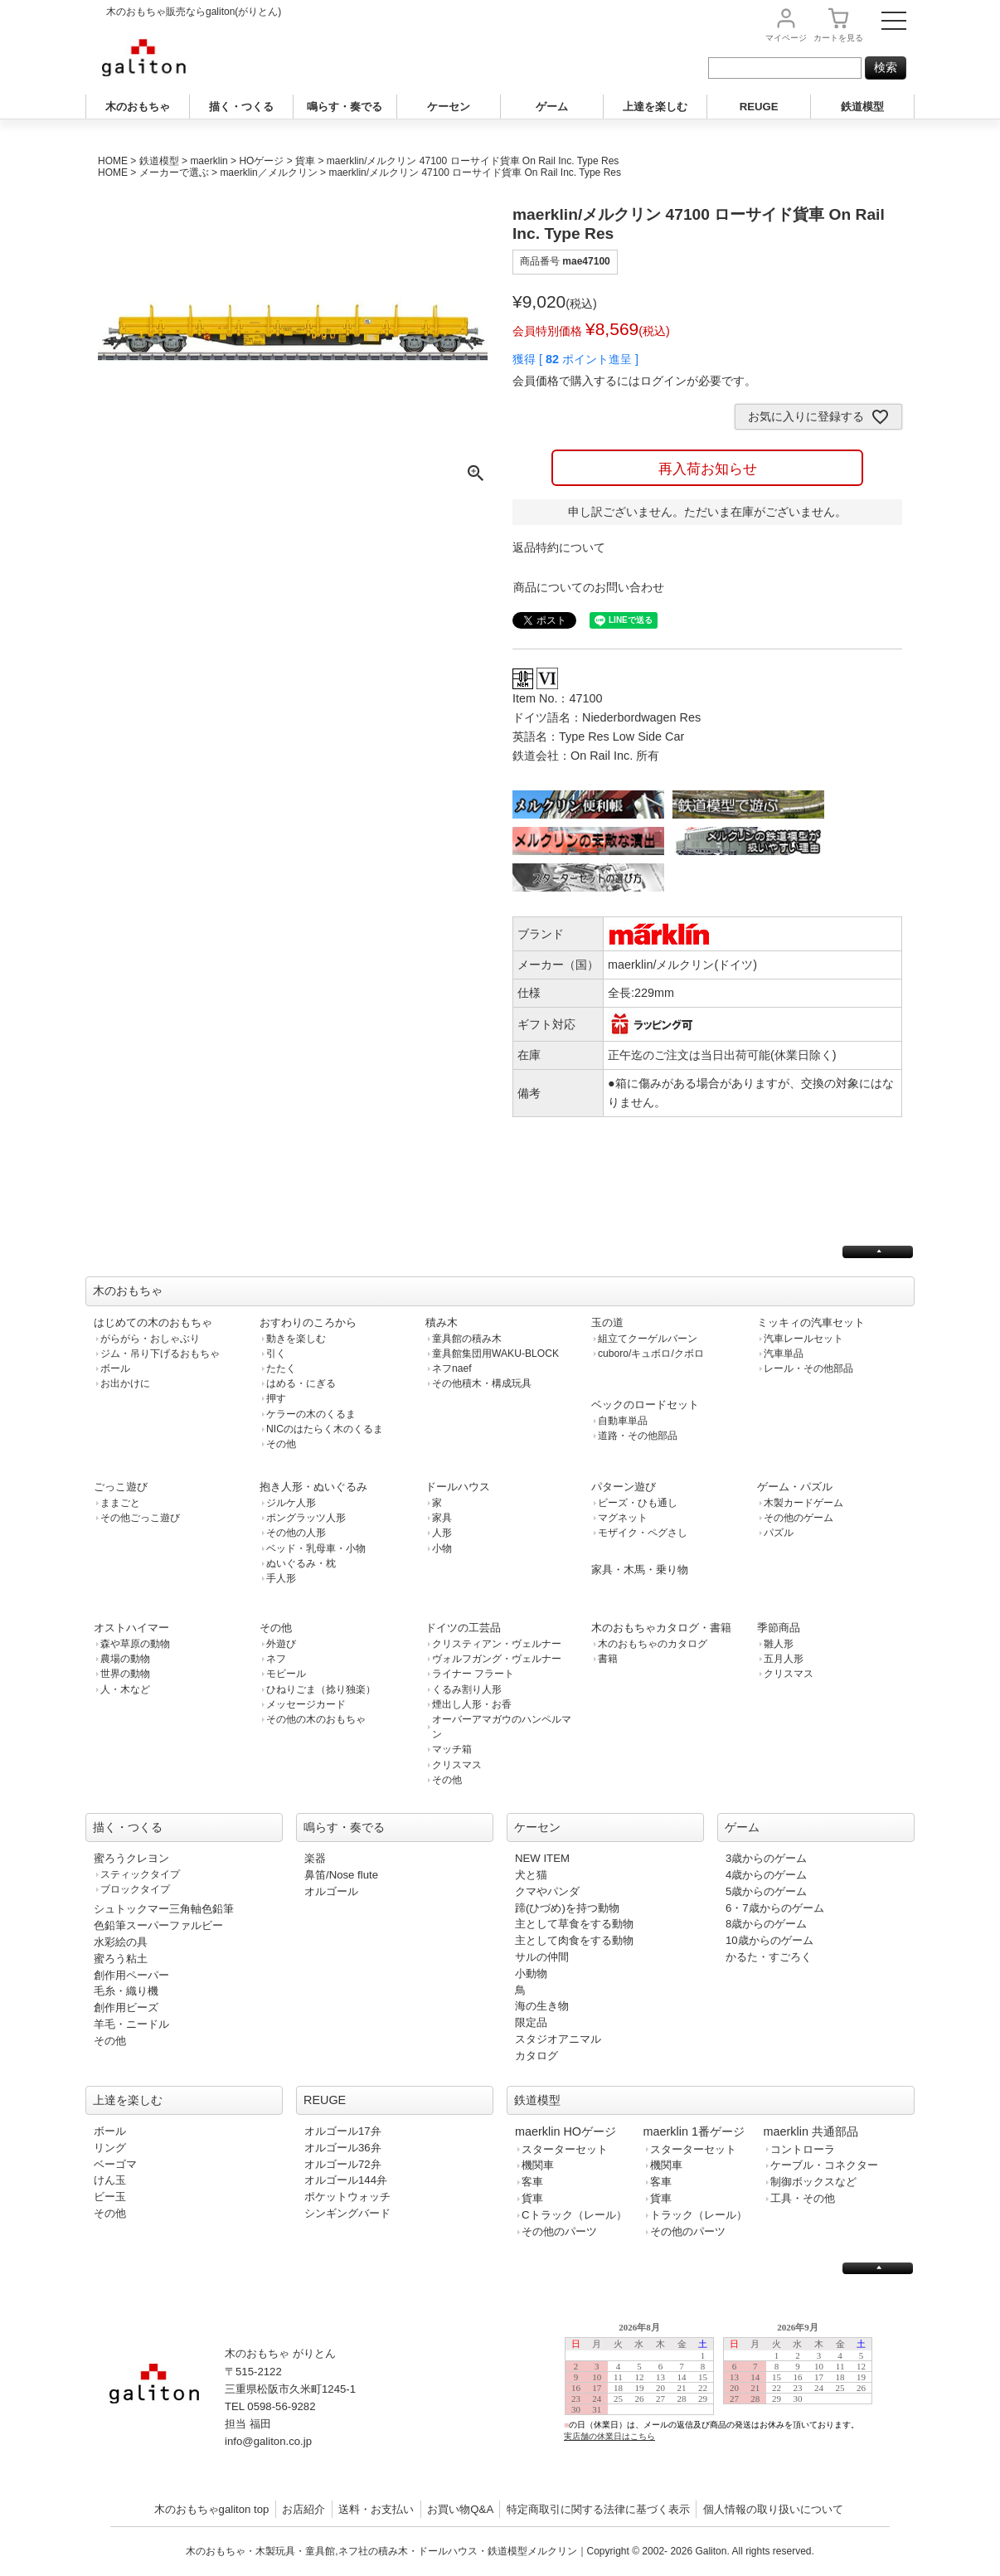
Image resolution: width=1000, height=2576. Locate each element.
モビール (286, 1673)
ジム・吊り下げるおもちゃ (160, 1353)
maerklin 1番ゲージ (694, 2131)
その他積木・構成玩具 (482, 1383)
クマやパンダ (547, 1891)
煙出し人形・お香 (472, 1704)
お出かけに (125, 1383)
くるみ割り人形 (467, 1689)
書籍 (608, 1659)
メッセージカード (306, 1704)
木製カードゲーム (803, 1503)
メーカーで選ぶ (174, 172)
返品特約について (558, 547)
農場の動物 (125, 1659)
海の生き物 (542, 2006)
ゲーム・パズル (795, 1486)
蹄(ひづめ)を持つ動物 (567, 1908)
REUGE (759, 106)
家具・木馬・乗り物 (639, 1569)
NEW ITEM (542, 1858)
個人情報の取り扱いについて (773, 2509)
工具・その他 (802, 2198)
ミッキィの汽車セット (811, 1322)
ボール (115, 1368)
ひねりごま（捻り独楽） (321, 1689)
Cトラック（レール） (574, 2215)
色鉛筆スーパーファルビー (158, 1925)
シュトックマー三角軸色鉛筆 (164, 1909)
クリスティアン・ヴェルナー (496, 1644)
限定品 (531, 2022)
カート (838, 37)
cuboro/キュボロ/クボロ (651, 1353)
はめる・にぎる (301, 1383)
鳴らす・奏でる (344, 106)
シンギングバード (347, 2213)
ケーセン (448, 106)
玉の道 (607, 1322)
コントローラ (802, 2149)
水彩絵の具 (121, 1942)
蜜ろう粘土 (121, 1958)
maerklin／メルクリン (268, 172)
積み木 (441, 1322)
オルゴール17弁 (342, 2131)
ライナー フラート (473, 1673)
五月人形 (783, 1659)
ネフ (276, 1659)
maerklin (208, 161)
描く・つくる (241, 106)
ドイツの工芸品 (463, 1627)
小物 (442, 1548)
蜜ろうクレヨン (131, 1858)
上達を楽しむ (655, 106)
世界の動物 (125, 1673)
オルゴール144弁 (345, 2180)
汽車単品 (783, 1353)
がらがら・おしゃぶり (150, 1338)
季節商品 (778, 1627)
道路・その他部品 (637, 1435)
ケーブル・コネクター (824, 2165)
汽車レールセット (803, 1338)
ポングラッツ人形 (306, 1518)
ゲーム (552, 106)
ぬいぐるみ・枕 (301, 1563)
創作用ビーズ (126, 2007)
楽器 (315, 1858)
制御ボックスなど (813, 2181)
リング (110, 2147)
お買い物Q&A (460, 2509)
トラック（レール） (698, 2215)
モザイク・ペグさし (642, 1532)
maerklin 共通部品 (811, 2131)
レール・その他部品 (808, 1368)
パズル (779, 1532)
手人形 (281, 1578)
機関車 (538, 2165)
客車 (532, 2181)
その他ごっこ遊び (140, 1518)
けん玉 (110, 2180)
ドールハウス (457, 1486)
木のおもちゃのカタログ (652, 1644)
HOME (113, 161)
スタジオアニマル (558, 2039)
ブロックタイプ (135, 1889)
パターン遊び (623, 1486)
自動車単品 (623, 1421)
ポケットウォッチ (347, 2196)
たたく (281, 1368)
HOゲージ (261, 161)
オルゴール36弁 (342, 2147)
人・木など (125, 1689)
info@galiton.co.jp (268, 2441)
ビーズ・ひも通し (637, 1503)
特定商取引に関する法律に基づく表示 (598, 2509)
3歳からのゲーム (766, 1858)
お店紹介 (303, 2509)
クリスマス (457, 1765)
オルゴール (331, 1891)
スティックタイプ (140, 1874)
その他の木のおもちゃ (316, 1719)
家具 (442, 1518)
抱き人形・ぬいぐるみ (313, 1486)
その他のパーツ (559, 2231)
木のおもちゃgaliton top (211, 2509)
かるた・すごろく (769, 1957)
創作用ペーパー (131, 1975)
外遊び (281, 1644)
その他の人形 (296, 1532)
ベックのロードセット (645, 1404)
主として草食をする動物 (574, 1923)
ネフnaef (452, 1368)
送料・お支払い (376, 2509)
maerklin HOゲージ (565, 2131)
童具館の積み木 (467, 1338)
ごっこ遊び (121, 1486)
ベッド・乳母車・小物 (316, 1548)
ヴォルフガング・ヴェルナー (496, 1659)
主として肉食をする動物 (574, 1940)
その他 (281, 1444)
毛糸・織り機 (126, 1991)
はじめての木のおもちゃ (153, 1322)
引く (276, 1353)
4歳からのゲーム (766, 1875)
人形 (442, 1532)
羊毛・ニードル (131, 2024)
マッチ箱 (452, 1749)
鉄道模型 (862, 106)
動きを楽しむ (296, 1338)
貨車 (305, 161)
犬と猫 (531, 1875)
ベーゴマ (115, 2164)
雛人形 (779, 1644)
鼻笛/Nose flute (341, 1875)
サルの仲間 (542, 1957)
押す (276, 1398)
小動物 (531, 1973)
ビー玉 (110, 2196)
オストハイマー (131, 1627)
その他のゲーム (798, 1518)
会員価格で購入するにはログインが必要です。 (634, 380)
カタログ (536, 2055)
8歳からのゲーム (766, 1923)
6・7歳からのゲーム (775, 1908)
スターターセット (565, 2149)
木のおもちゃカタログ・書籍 (661, 1627)
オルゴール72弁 (342, 2164)
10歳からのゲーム (769, 1940)
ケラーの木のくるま (311, 1414)
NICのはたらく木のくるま (324, 1429)
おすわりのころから (308, 1322)
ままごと (120, 1503)
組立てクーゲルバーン (647, 1338)
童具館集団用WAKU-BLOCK (495, 1353)
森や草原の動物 (135, 1644)
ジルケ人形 (291, 1503)
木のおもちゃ (137, 106)
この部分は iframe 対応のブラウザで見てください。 (725, 2395)
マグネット (623, 1518)
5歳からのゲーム (766, 1891)
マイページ (786, 37)
